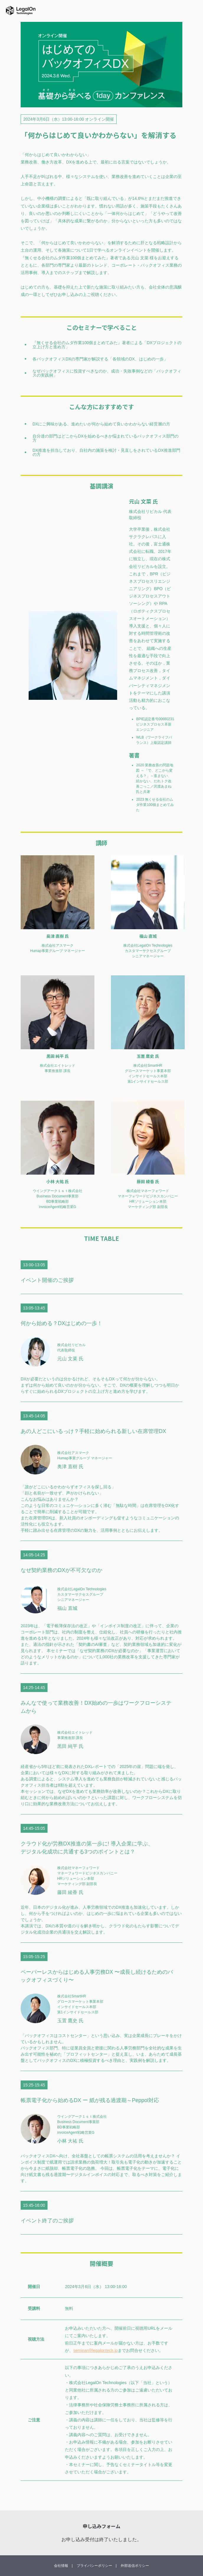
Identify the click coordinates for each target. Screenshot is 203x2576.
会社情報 (61, 2566)
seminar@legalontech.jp (95, 2350)
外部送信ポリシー (135, 2566)
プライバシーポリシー (94, 2566)
